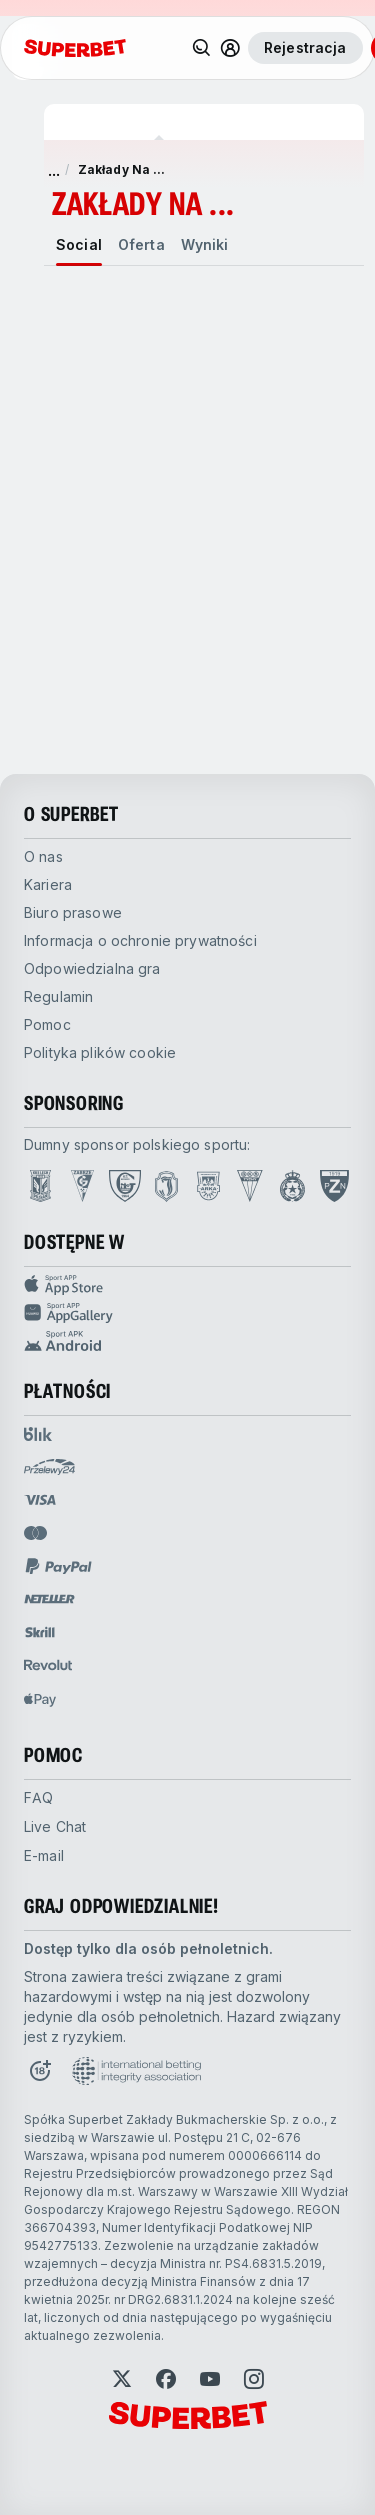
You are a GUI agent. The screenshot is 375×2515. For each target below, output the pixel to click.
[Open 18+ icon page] (40, 2071)
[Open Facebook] (166, 2379)
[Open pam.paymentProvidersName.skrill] (40, 1632)
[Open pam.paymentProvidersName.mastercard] (35, 1533)
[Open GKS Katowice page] (125, 1186)
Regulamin (58, 996)
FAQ (38, 1797)
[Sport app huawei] (187, 1313)
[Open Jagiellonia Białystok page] (166, 1186)
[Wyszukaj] (202, 48)
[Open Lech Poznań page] (40, 1186)
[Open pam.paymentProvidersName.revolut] (48, 1665)
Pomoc (47, 1024)
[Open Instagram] (254, 2379)
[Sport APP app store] (187, 1285)
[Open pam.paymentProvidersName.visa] (40, 1500)
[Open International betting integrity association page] (136, 2071)
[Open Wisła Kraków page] (292, 1186)
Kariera (48, 884)
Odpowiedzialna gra (92, 968)
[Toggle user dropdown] (230, 48)
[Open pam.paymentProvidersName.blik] (38, 1434)
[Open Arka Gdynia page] (208, 1186)
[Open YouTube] (210, 2379)
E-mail (44, 1855)
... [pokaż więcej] (54, 170)
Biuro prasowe (73, 912)
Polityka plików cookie (100, 1052)
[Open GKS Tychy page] (250, 1186)
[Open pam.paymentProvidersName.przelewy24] (49, 1467)
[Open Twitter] (122, 2379)
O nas (43, 856)
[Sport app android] (187, 1341)
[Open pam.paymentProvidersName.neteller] (49, 1599)
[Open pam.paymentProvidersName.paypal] (59, 1566)
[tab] (79, 245)
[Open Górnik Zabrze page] (82, 1186)
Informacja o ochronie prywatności (140, 940)
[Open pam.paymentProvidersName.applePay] (40, 1699)
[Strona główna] (75, 48)
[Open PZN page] (334, 1186)
